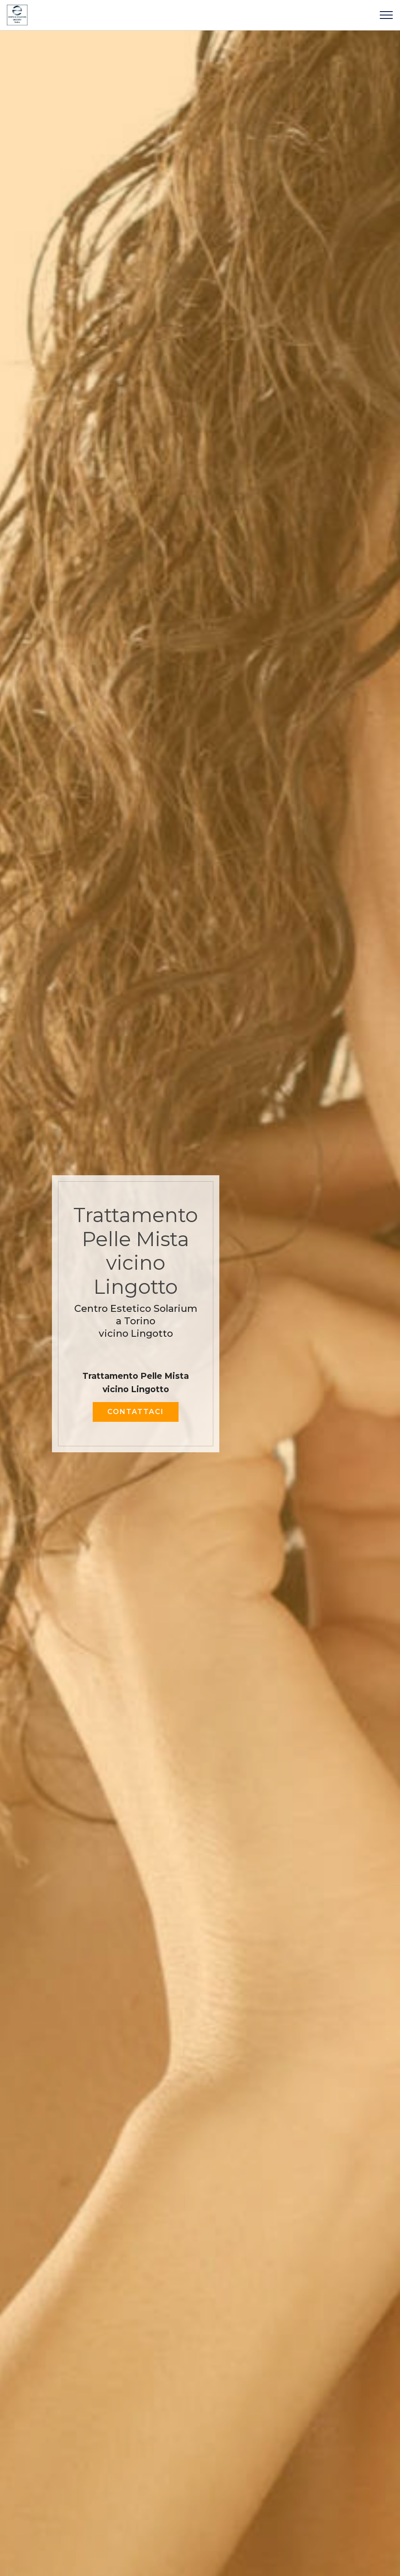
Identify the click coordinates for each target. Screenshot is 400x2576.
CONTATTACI (135, 1412)
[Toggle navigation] (386, 15)
